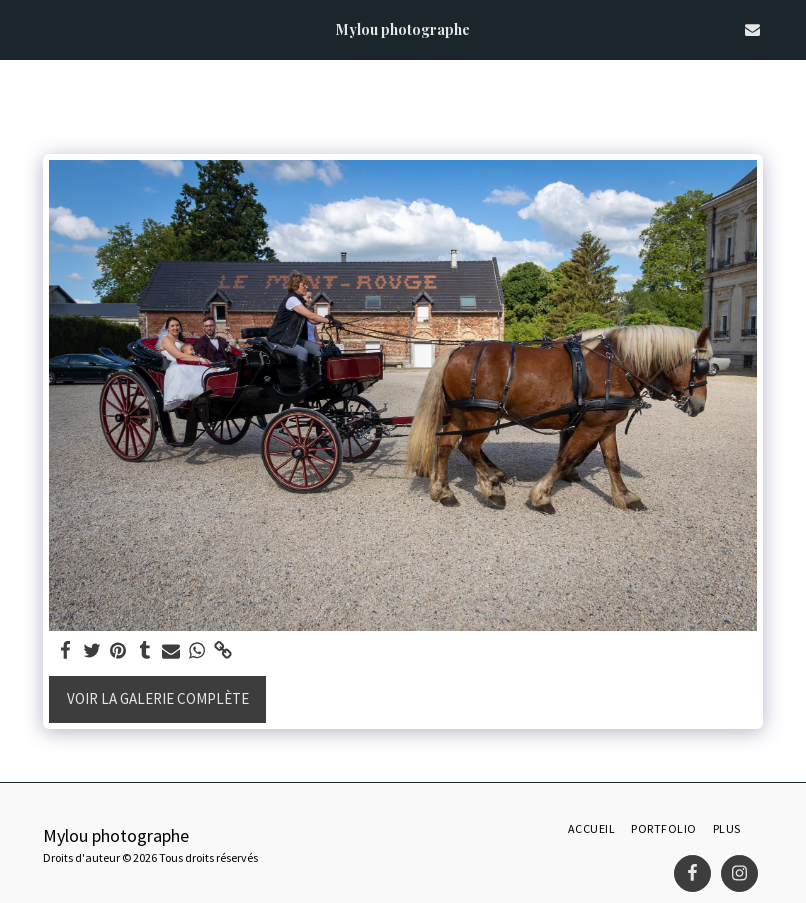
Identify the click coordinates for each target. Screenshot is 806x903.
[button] (22, 28)
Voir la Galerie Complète (158, 698)
